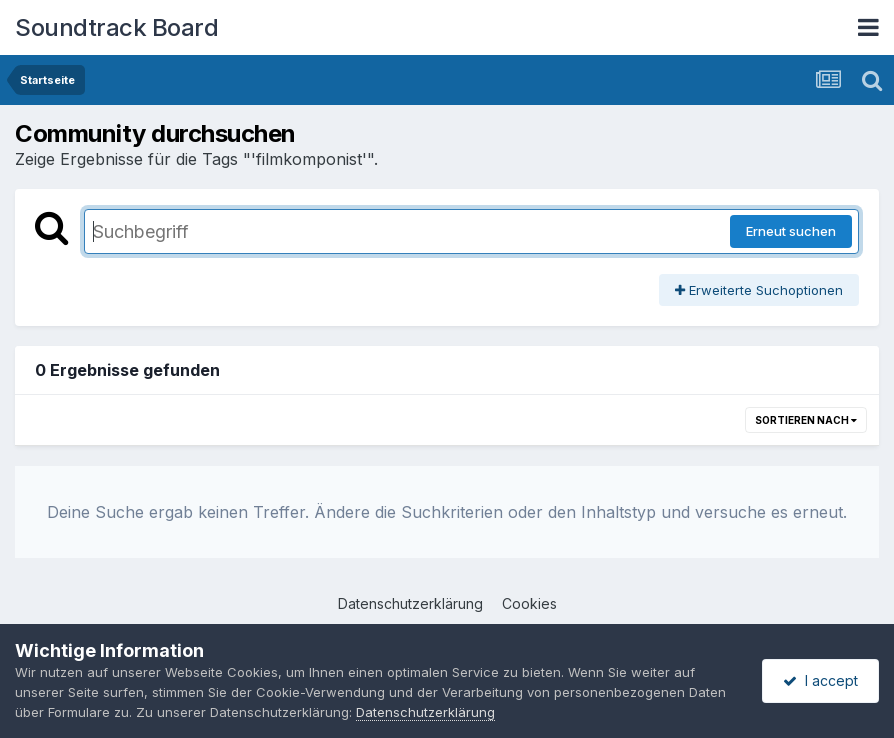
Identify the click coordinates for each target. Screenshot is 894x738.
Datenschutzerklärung (410, 603)
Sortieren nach (806, 420)
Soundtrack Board (116, 27)
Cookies (529, 603)
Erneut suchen (791, 231)
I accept (820, 680)
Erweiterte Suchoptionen (759, 290)
